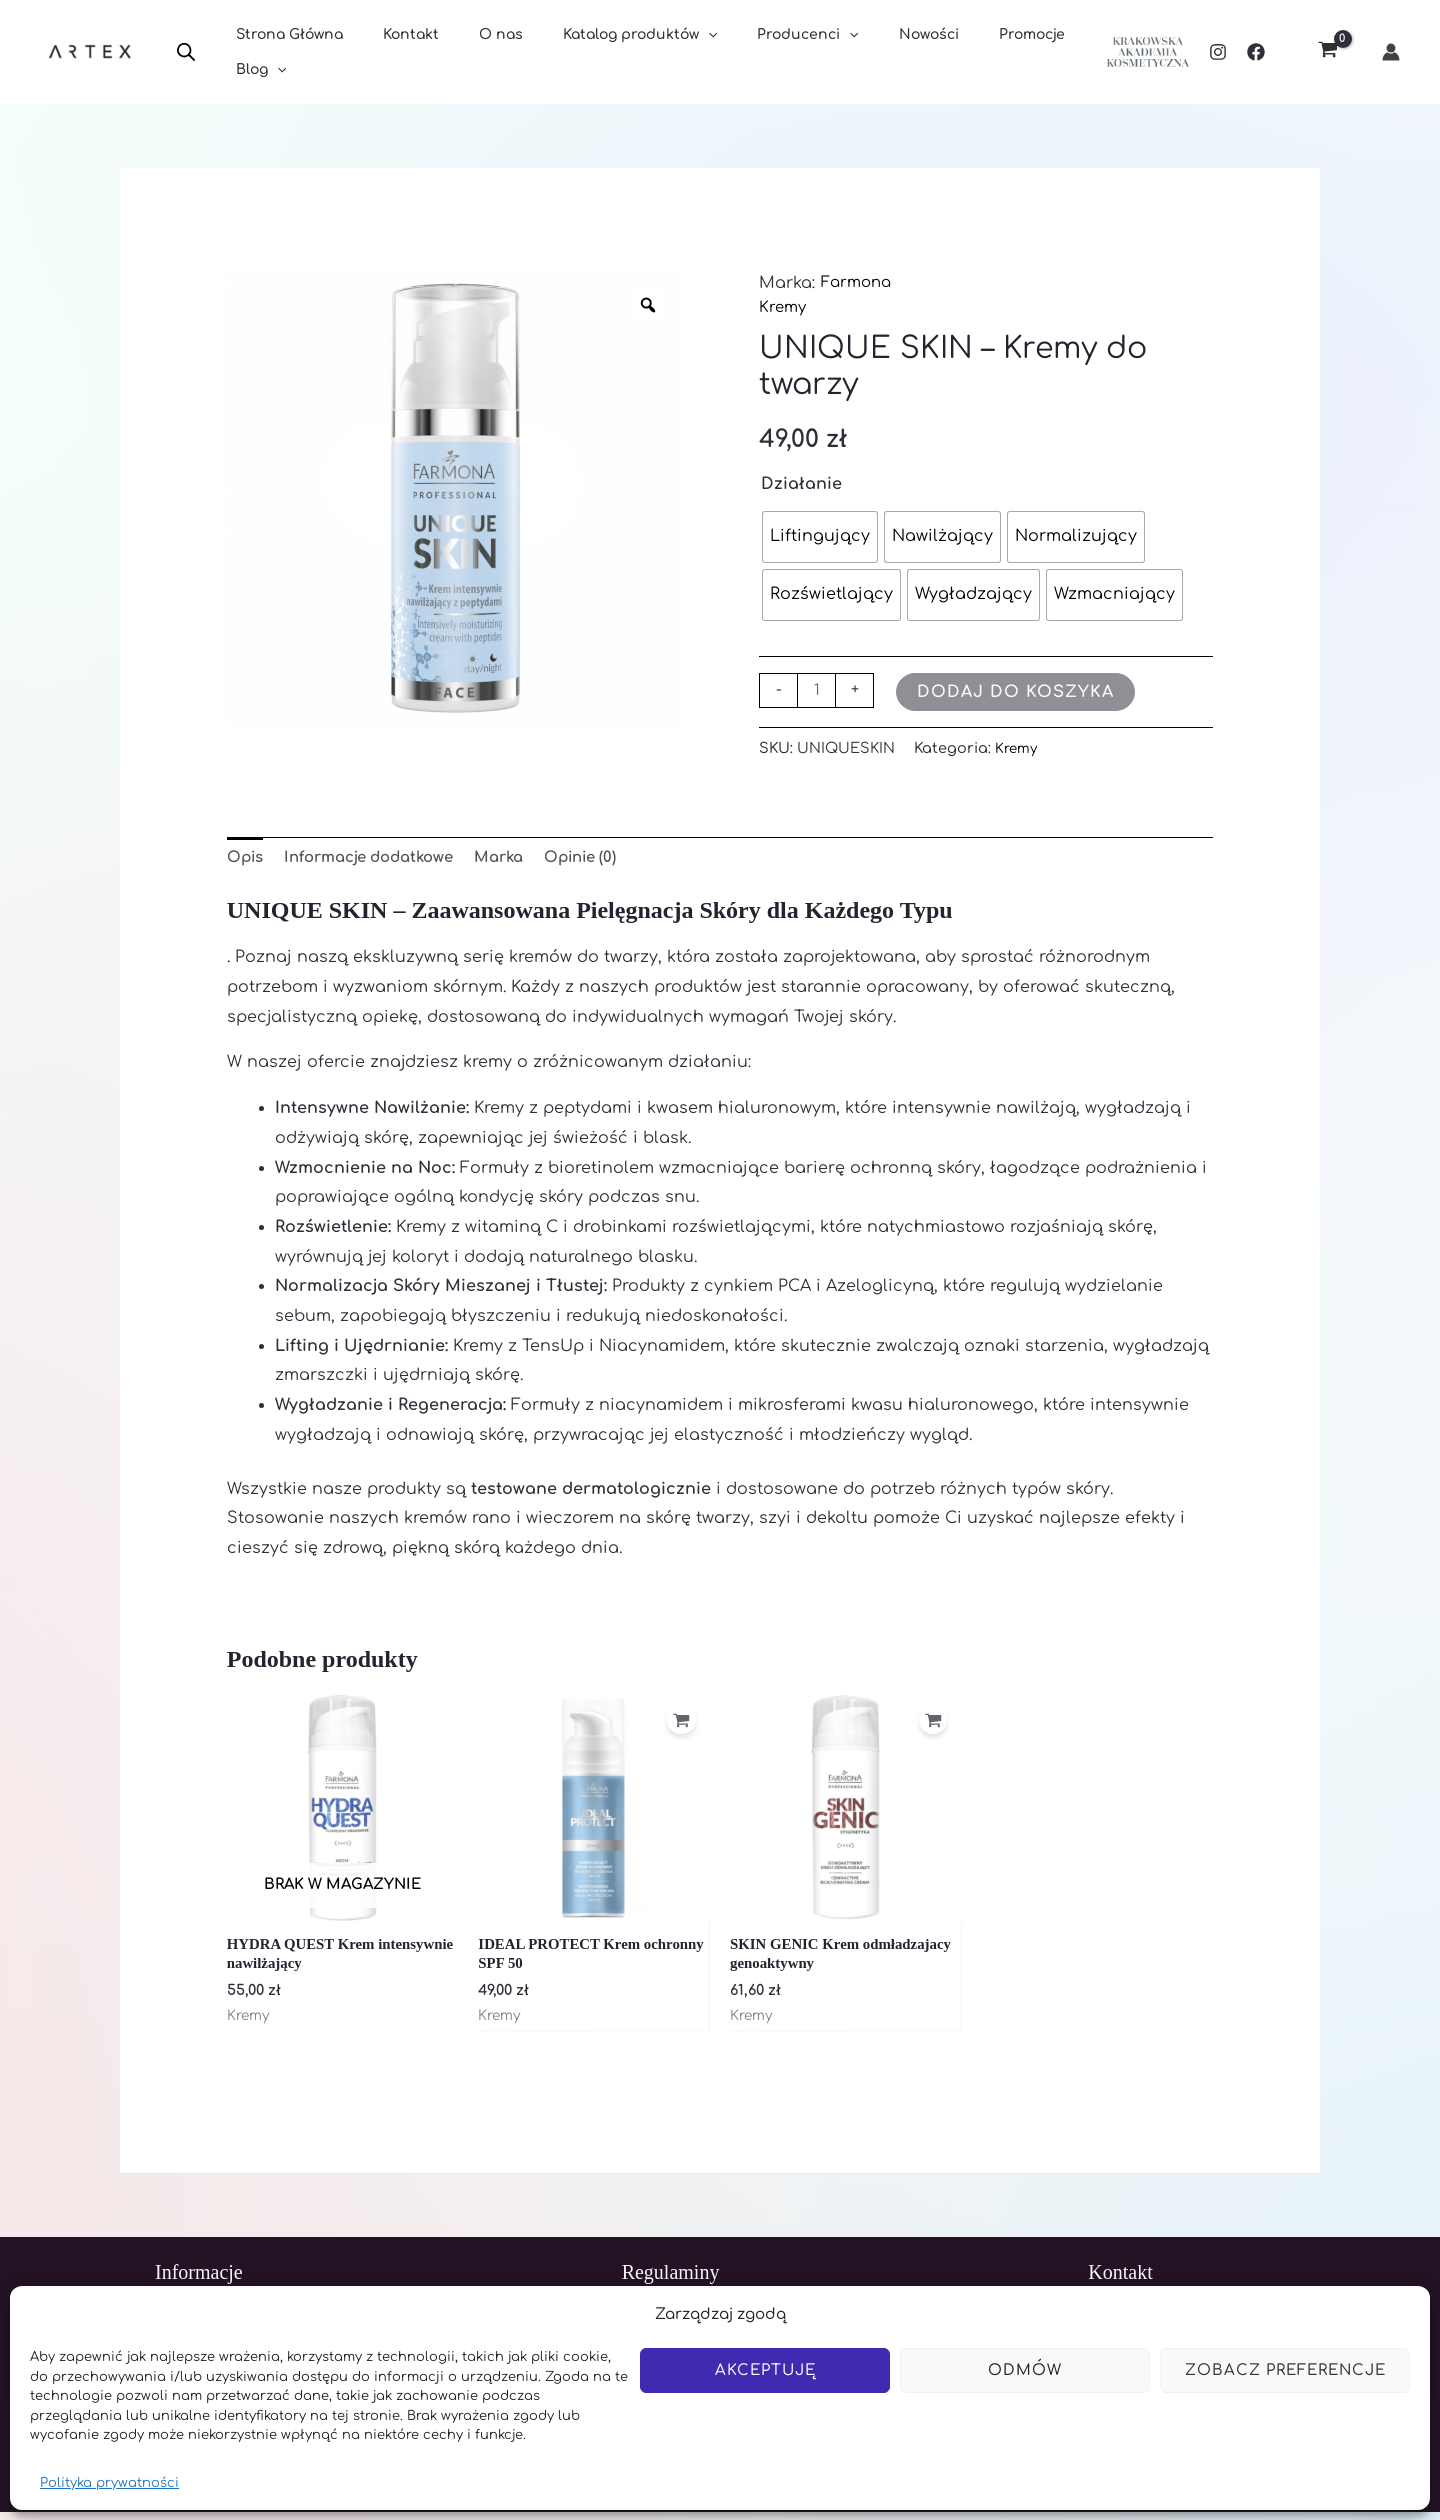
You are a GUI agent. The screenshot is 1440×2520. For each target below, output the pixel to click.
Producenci (753, 52)
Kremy (784, 307)
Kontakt (393, 52)
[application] (666, 52)
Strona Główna (283, 52)
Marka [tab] (523, 859)
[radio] (820, 537)
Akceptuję (765, 2370)
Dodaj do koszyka (1019, 692)
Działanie (801, 484)
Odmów (1025, 2370)
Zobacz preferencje (1285, 2370)
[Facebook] (1256, 52)
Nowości (863, 52)
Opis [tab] (247, 859)
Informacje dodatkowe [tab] (381, 859)
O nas (471, 52)
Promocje (954, 52)
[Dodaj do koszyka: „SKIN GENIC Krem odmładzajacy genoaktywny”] (930, 1728)
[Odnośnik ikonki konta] (1391, 52)
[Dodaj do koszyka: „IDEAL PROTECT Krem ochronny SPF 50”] (678, 1728)
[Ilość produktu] (818, 690)
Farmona (859, 283)
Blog (1040, 52)
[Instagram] (1218, 52)
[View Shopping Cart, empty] (1327, 52)
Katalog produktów (598, 52)
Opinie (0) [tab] (610, 859)
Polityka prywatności (109, 2483)
